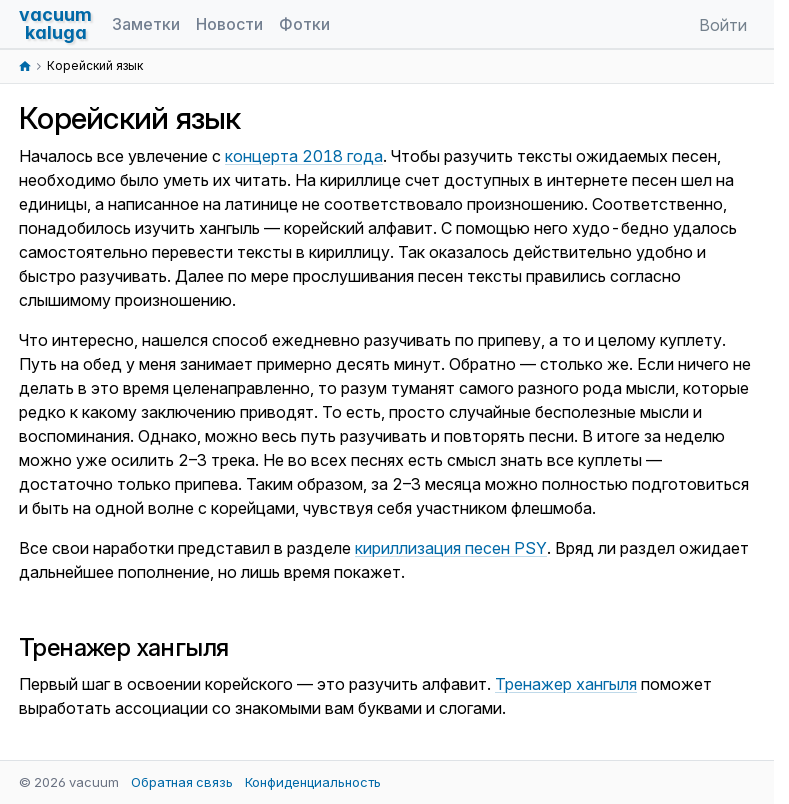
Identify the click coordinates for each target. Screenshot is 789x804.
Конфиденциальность (313, 782)
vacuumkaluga (55, 23)
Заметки (146, 24)
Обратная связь (182, 782)
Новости (229, 24)
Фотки (304, 24)
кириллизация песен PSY (451, 548)
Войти (723, 25)
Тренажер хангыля (566, 684)
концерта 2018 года (304, 156)
